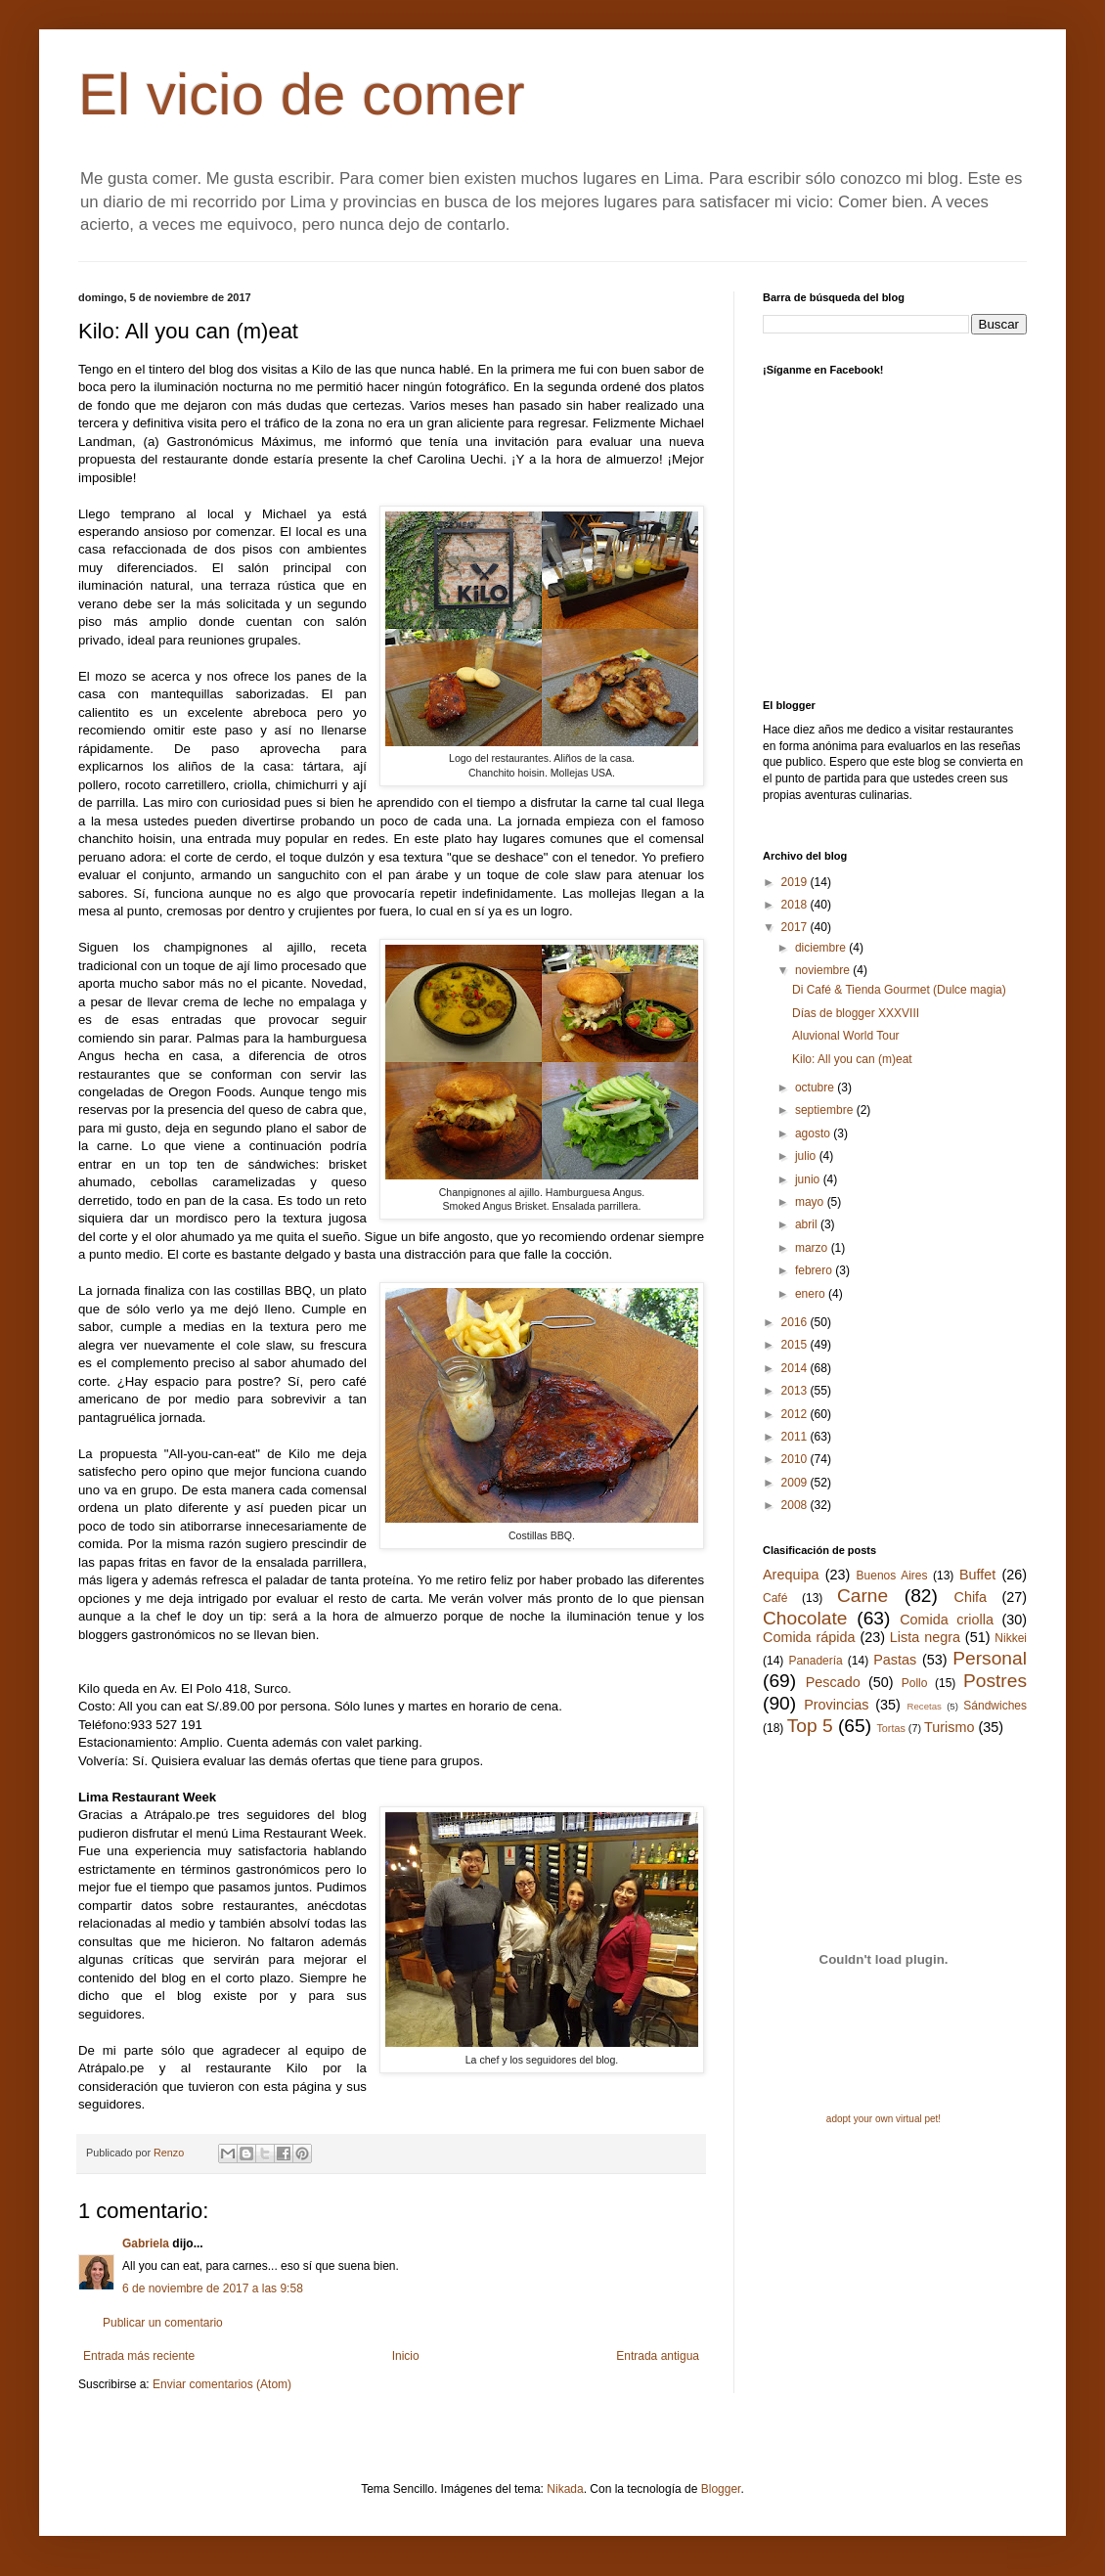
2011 (796, 1436)
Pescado (833, 1682)
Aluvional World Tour (846, 1036)
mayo (811, 1202)
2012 (796, 1414)
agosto (814, 1133)
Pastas (894, 1659)
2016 (796, 1322)
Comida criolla (947, 1619)
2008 (796, 1505)
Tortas (890, 1728)
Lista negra (925, 1637)
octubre (816, 1087)
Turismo (949, 1727)
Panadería (815, 1660)
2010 (796, 1459)
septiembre (826, 1110)
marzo (813, 1248)
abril (807, 1224)
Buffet (977, 1574)
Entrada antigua (657, 2356)
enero (811, 1294)
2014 (796, 1368)
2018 (796, 904)
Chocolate (805, 1618)
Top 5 (810, 1725)
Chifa (971, 1597)
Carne (862, 1595)
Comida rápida (809, 1637)
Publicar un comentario (163, 2323)
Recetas (924, 1706)
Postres (995, 1680)
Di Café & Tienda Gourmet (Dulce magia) (899, 990)
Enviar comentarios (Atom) (222, 2384)
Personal (989, 1658)
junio (809, 1179)
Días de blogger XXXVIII (855, 1013)
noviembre (824, 970)
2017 (796, 927)
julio (807, 1156)
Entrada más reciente (139, 2356)
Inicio (406, 2356)
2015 (796, 1345)
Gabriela (145, 2243)
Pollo (915, 1683)
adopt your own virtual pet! (883, 2118)
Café (775, 1598)
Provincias (836, 1704)
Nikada (565, 2489)
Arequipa (791, 1574)
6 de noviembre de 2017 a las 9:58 (212, 2288)
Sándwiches (995, 1705)
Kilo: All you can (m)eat (852, 1059)
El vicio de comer (301, 94)
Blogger (721, 2489)
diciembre (822, 948)
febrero (815, 1270)
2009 (796, 1482)
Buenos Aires (892, 1575)
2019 (796, 882)
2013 (796, 1391)
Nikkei (1010, 1638)
